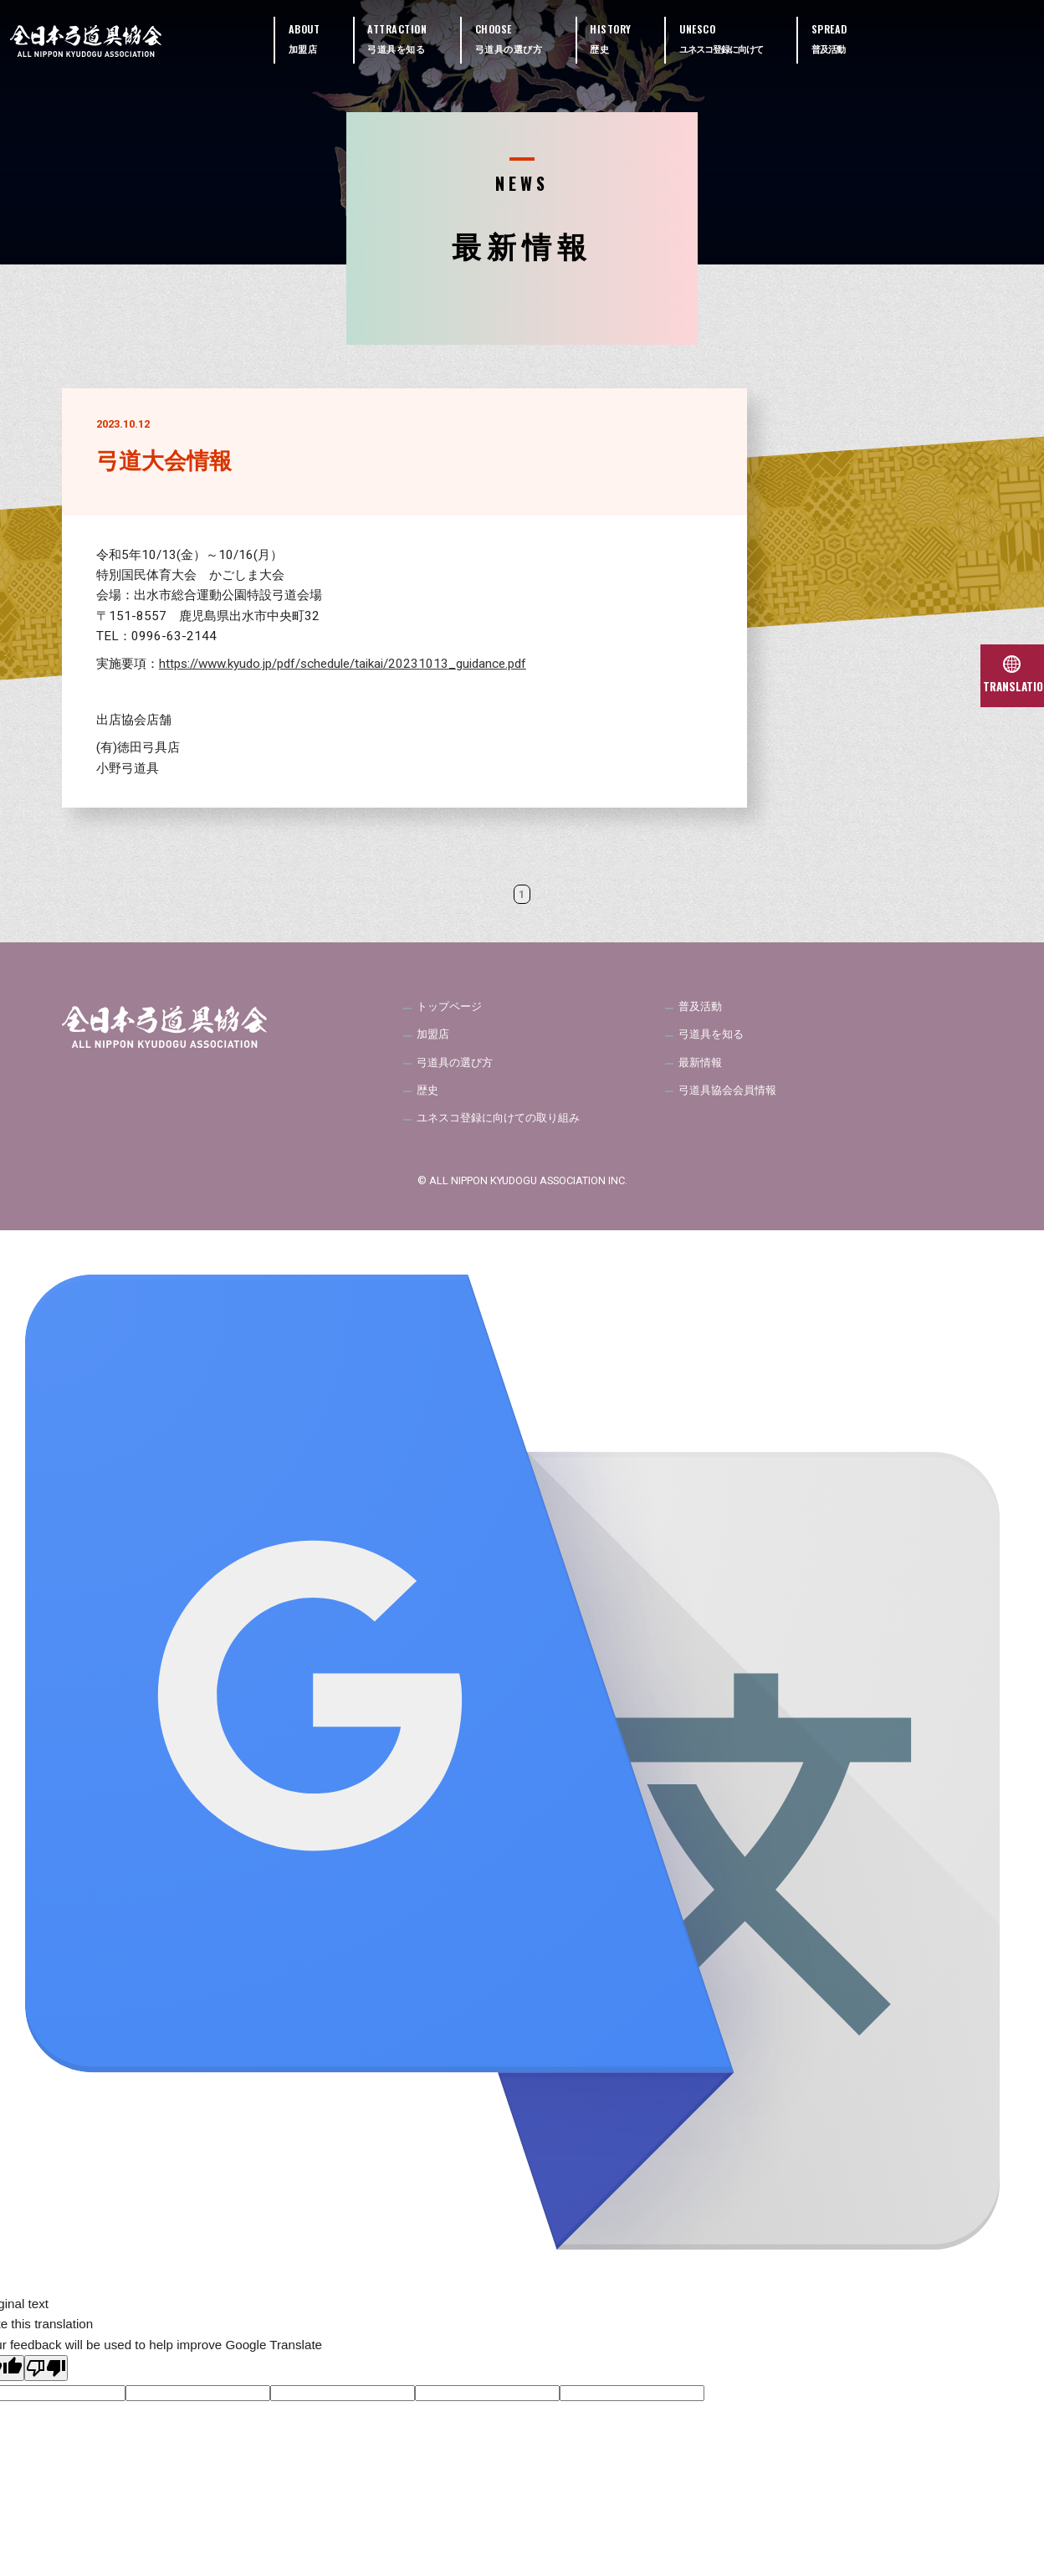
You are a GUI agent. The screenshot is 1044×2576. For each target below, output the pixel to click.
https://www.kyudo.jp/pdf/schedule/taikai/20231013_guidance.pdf (342, 663)
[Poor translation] (46, 2377)
